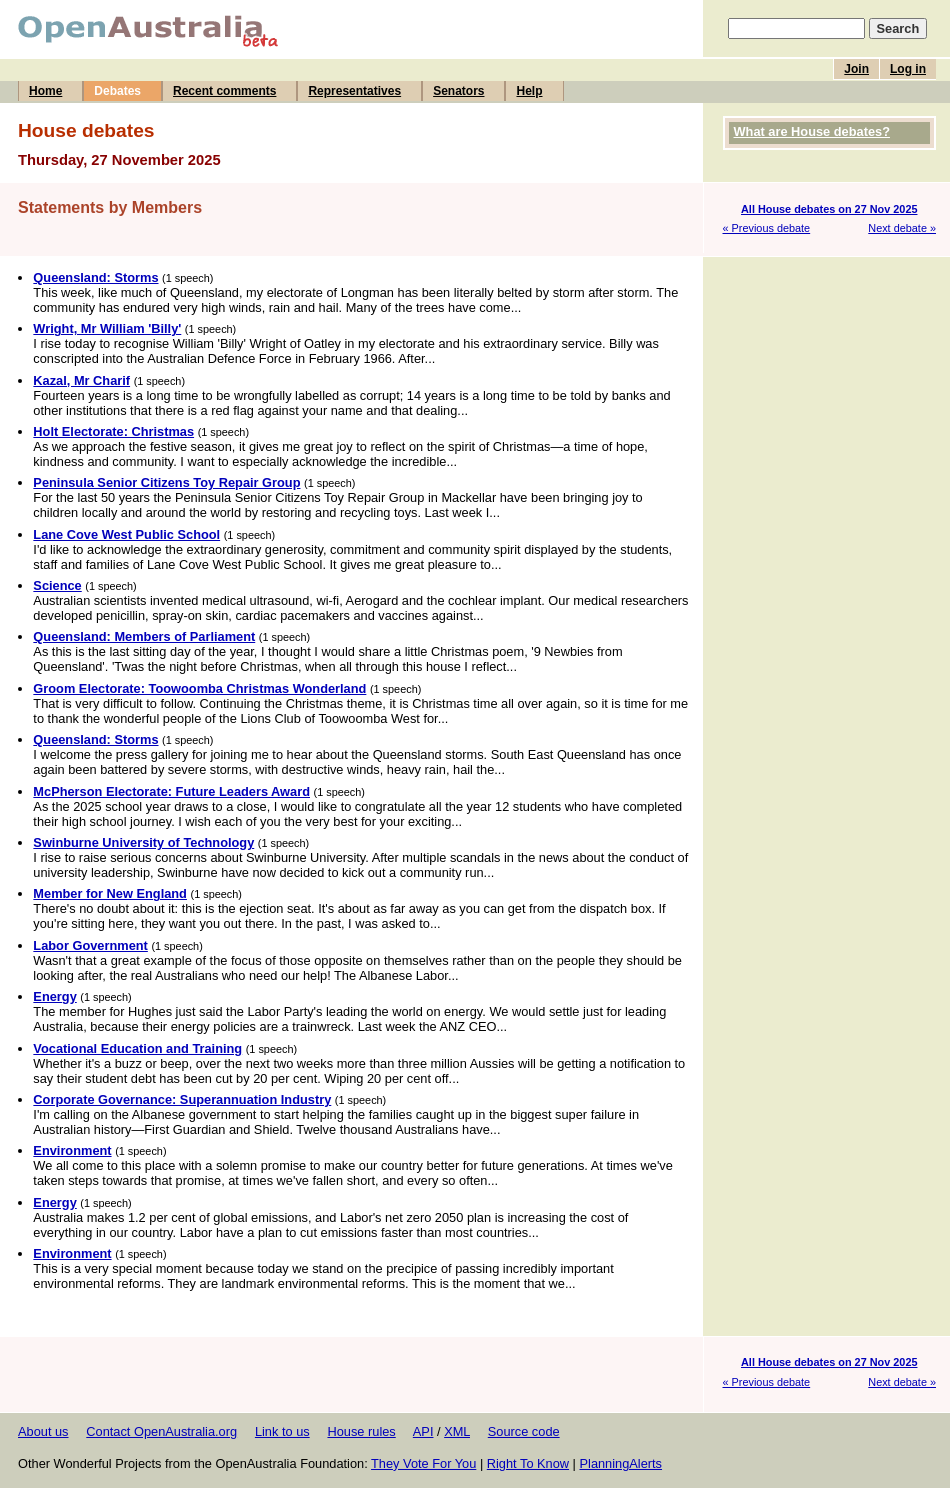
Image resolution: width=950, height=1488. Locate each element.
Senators (458, 91)
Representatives (354, 91)
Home (45, 91)
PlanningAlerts (621, 1463)
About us (43, 1431)
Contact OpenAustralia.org (161, 1431)
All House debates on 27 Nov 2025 (829, 209)
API (423, 1431)
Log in (908, 69)
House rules (361, 1431)
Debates (117, 91)
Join (856, 69)
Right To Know (528, 1463)
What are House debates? (812, 131)
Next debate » (902, 228)
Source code (524, 1431)
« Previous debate (767, 228)
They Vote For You (423, 1463)
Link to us (282, 1431)
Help (529, 91)
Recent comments (224, 91)
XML (457, 1431)
